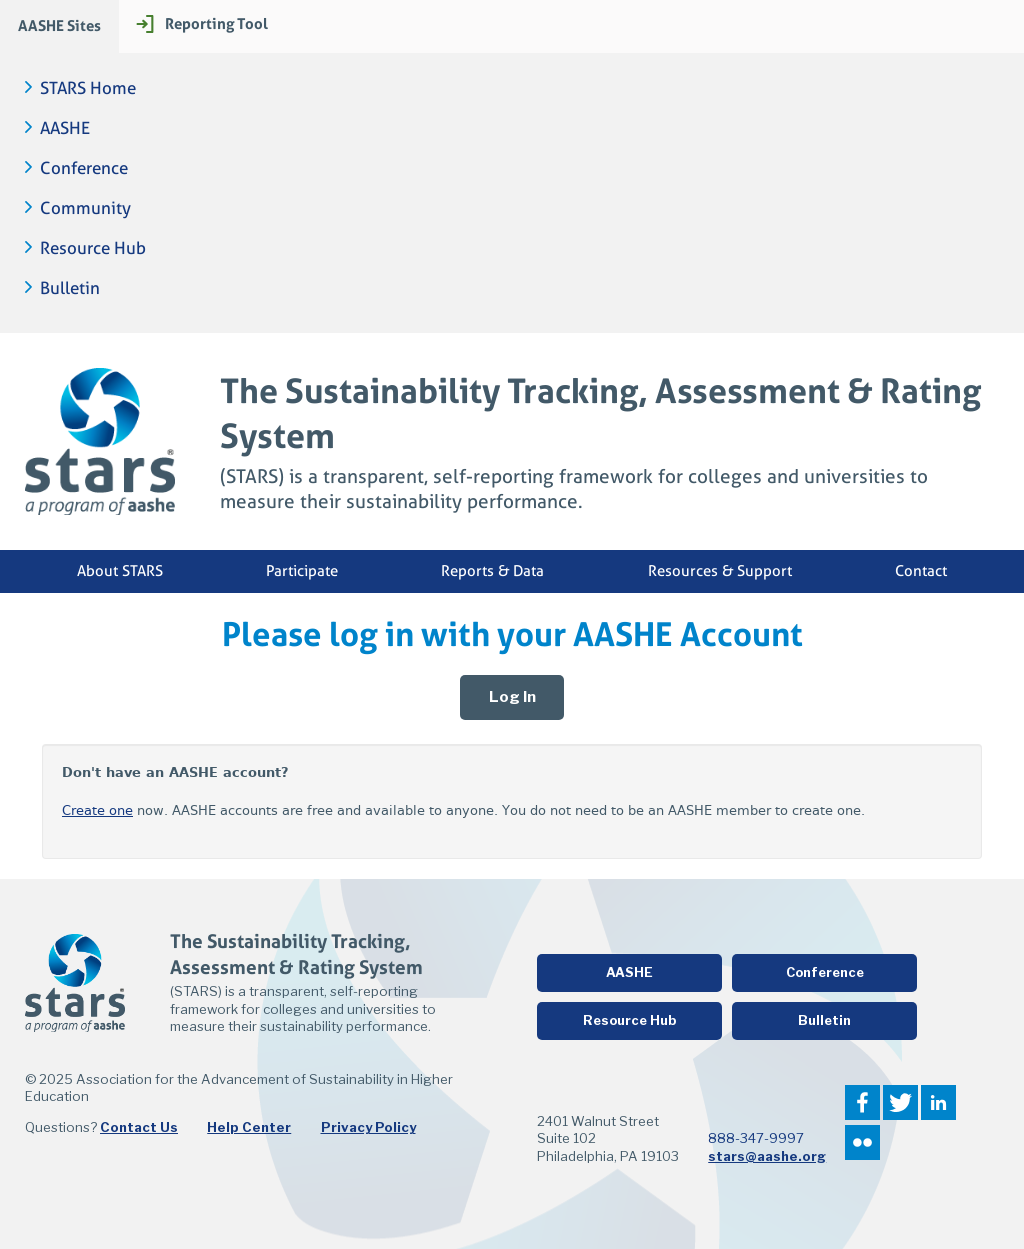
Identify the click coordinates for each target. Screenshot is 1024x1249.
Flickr (862, 1142)
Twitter (900, 1102)
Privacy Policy (368, 1127)
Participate (302, 571)
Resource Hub (93, 248)
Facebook (862, 1102)
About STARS (120, 571)
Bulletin (70, 288)
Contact (921, 571)
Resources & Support (720, 571)
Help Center (249, 1127)
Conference (84, 168)
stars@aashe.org (767, 1156)
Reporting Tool (216, 23)
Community (85, 208)
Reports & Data (492, 571)
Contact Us (139, 1127)
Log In (512, 697)
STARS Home (88, 88)
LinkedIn (938, 1102)
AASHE (65, 128)
